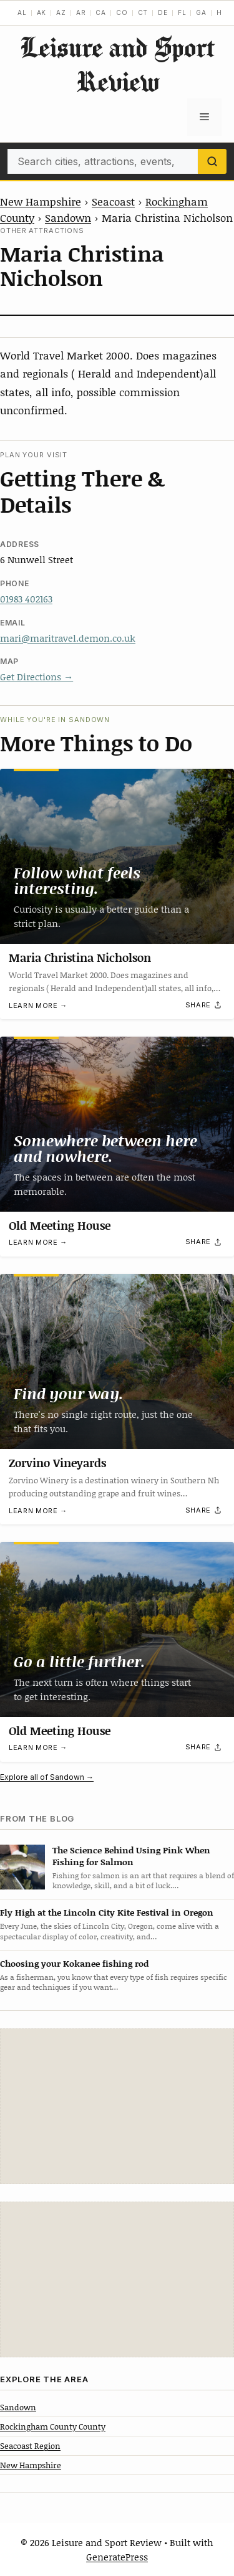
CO (122, 12)
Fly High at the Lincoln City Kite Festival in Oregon (106, 1912)
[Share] (204, 1004)
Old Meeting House (59, 1225)
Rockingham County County (52, 2426)
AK (42, 12)
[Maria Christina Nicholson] (117, 856)
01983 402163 (26, 599)
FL (182, 12)
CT (143, 12)
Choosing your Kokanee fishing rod (74, 1963)
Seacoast (113, 201)
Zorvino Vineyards (57, 1463)
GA (201, 12)
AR (81, 12)
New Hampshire (40, 201)
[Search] (212, 161)
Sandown (68, 217)
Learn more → (38, 1005)
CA (100, 12)
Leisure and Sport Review (117, 64)
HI (221, 12)
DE (163, 12)
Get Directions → (36, 676)
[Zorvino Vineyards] (117, 1361)
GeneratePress (117, 2557)
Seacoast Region (30, 2445)
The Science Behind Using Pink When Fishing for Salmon (131, 1855)
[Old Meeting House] (117, 1124)
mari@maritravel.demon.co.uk (67, 638)
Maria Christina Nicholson (80, 957)
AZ (61, 12)
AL (22, 12)
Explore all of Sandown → (47, 1777)
